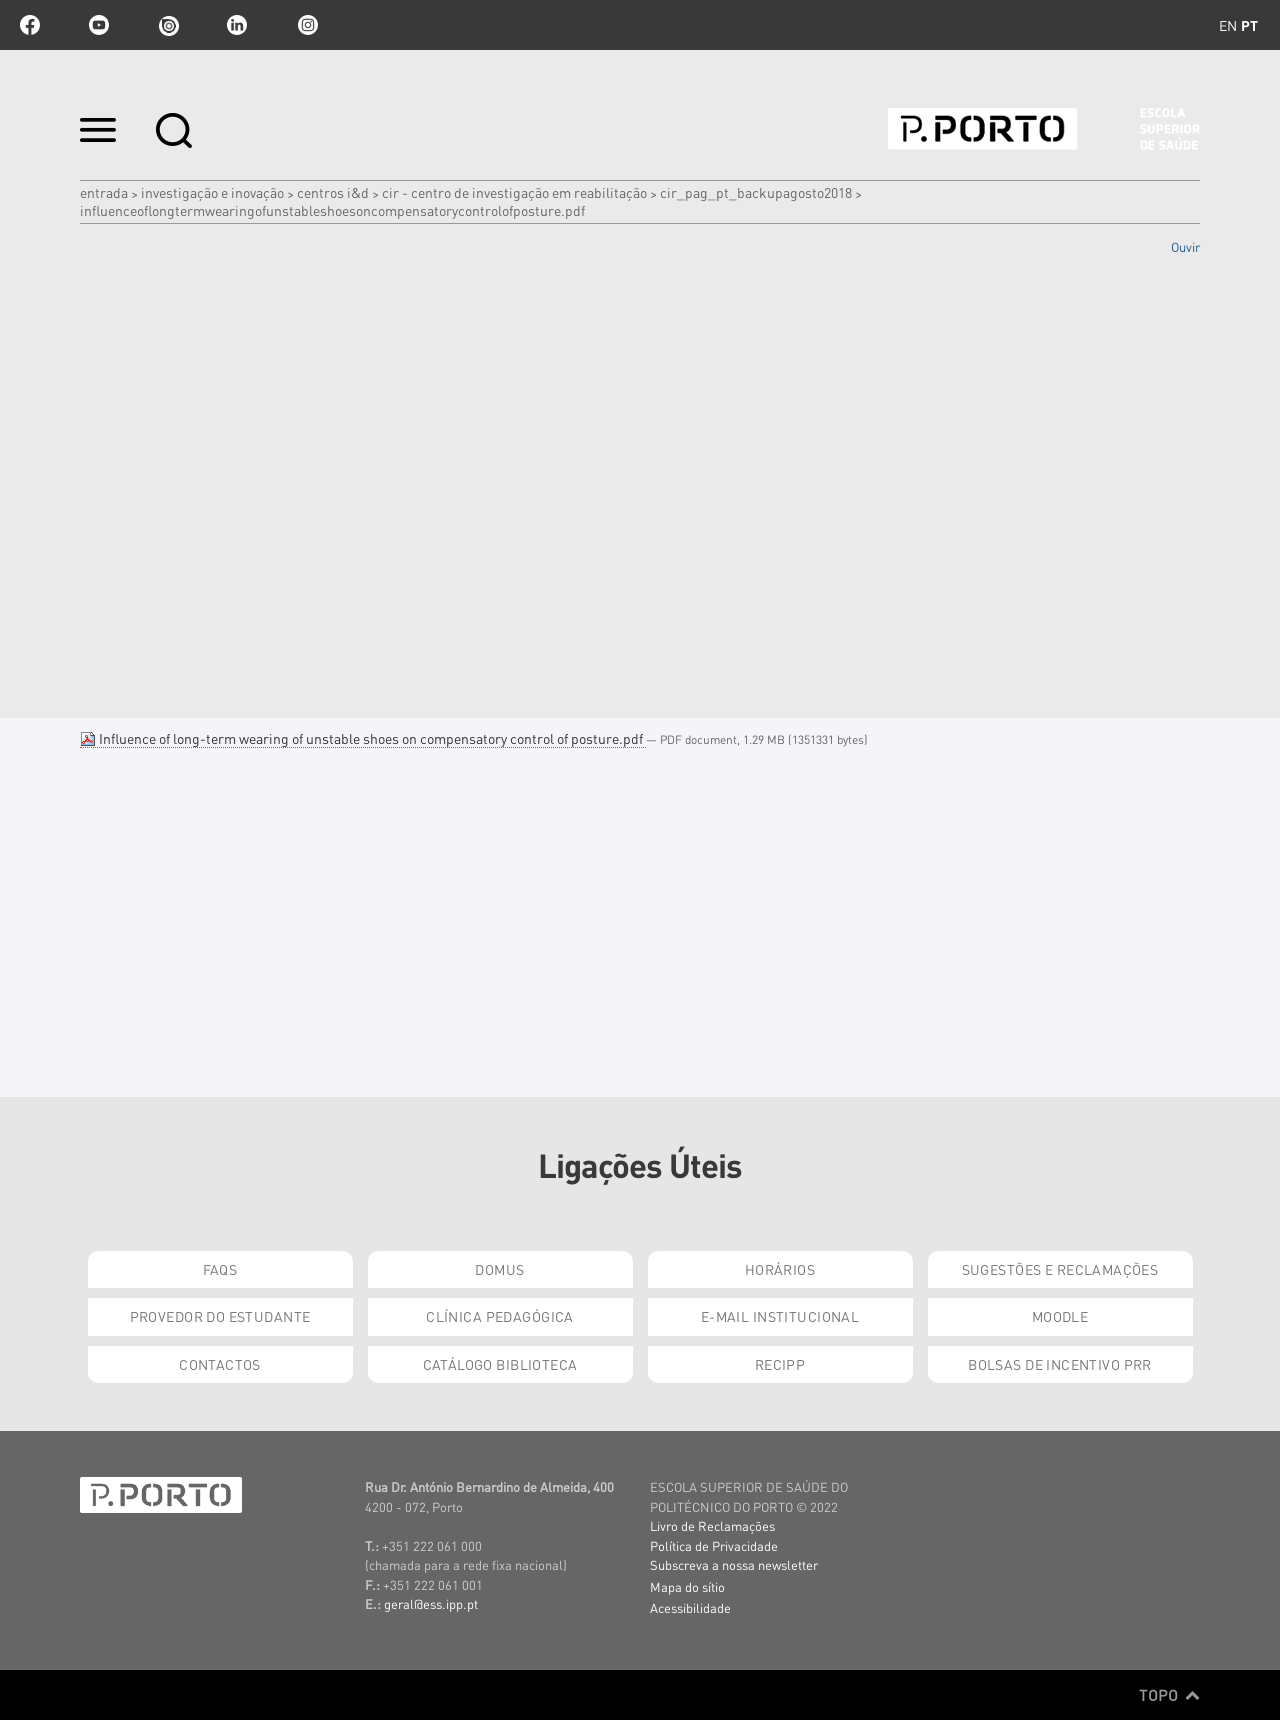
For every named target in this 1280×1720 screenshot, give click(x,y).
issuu (168, 25)
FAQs (220, 1269)
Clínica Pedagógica (500, 1316)
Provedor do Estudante (220, 1316)
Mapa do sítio (687, 1586)
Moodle (1060, 1316)
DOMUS (499, 1269)
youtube (99, 25)
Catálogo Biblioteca (500, 1364)
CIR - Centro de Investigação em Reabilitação (514, 192)
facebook (30, 25)
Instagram (306, 25)
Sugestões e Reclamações (1060, 1269)
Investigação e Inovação (212, 192)
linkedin (237, 25)
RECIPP (780, 1364)
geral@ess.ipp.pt (431, 1603)
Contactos (220, 1364)
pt (1249, 25)
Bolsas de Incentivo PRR (1060, 1364)
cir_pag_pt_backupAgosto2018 (756, 192)
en (1228, 25)
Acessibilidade (690, 1607)
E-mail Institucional (780, 1316)
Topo (1169, 1695)
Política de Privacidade (714, 1545)
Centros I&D (333, 192)
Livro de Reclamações (712, 1525)
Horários (780, 1269)
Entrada (104, 192)
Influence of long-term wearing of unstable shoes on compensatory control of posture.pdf (363, 738)
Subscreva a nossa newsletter (734, 1564)
